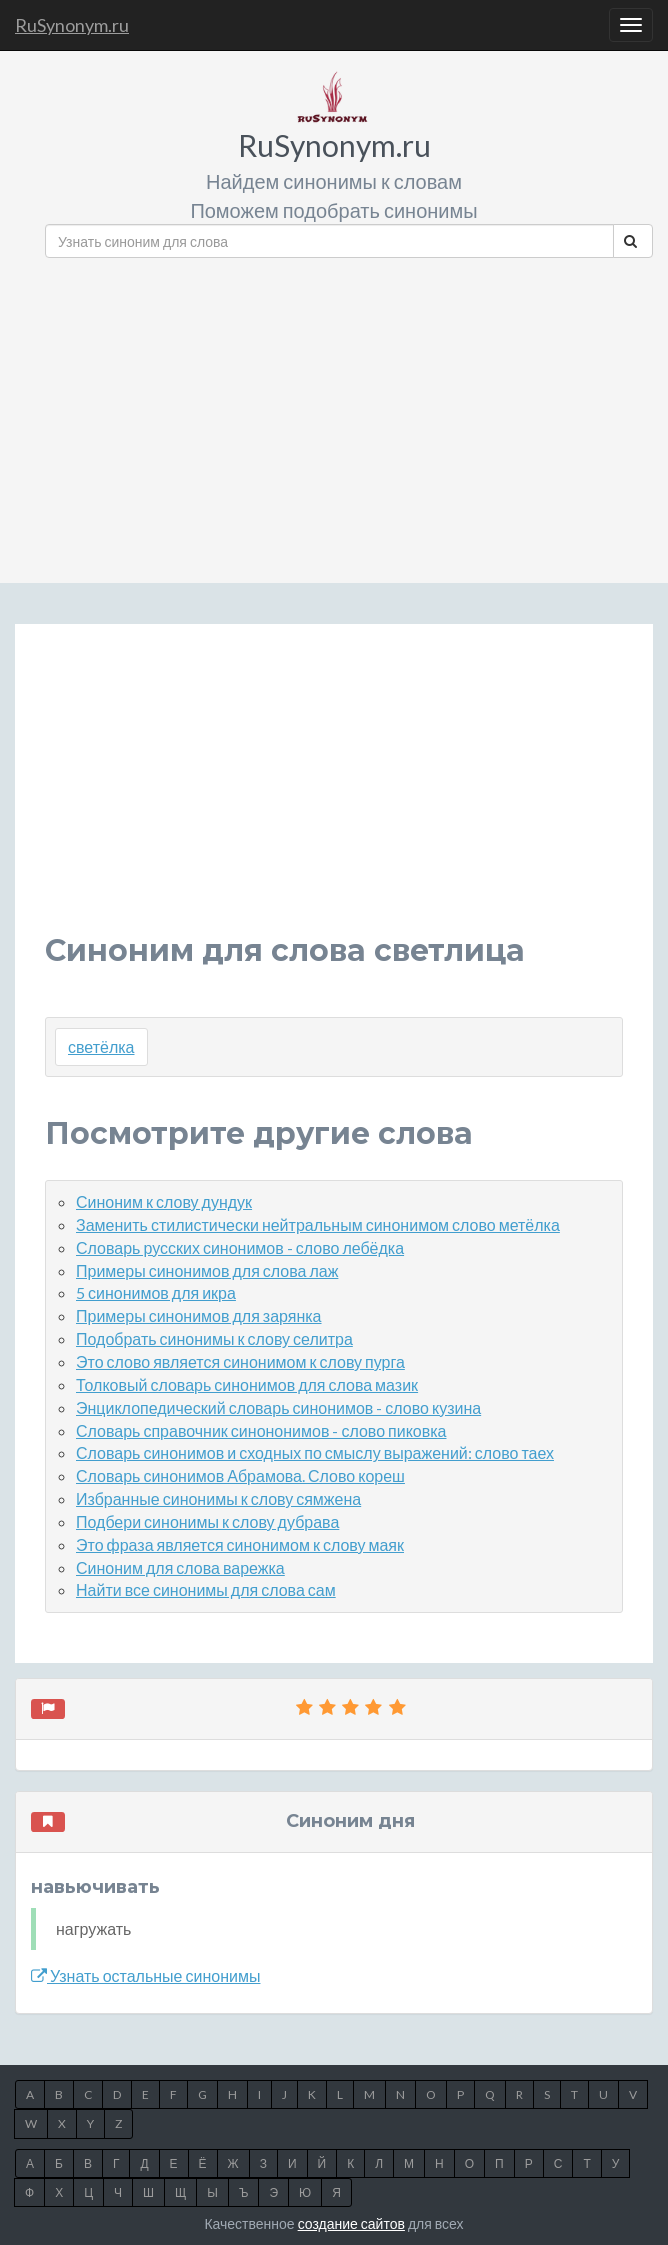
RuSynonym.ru (72, 25)
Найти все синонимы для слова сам (206, 1589)
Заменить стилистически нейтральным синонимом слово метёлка (318, 1224)
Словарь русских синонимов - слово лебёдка (240, 1247)
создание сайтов (351, 2223)
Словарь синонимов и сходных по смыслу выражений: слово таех (315, 1452)
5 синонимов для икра (156, 1292)
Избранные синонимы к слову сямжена (218, 1498)
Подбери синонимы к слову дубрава (207, 1521)
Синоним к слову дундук (164, 1201)
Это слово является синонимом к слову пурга (240, 1361)
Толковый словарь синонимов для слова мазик (247, 1384)
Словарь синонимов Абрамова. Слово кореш (240, 1475)
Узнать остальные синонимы (145, 1975)
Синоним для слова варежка (180, 1567)
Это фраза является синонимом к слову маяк (240, 1544)
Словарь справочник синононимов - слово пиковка (261, 1430)
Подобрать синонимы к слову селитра (214, 1338)
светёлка (101, 1046)
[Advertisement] (349, 413)
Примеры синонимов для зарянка (199, 1315)
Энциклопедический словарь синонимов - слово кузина (278, 1407)
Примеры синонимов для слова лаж (207, 1270)
